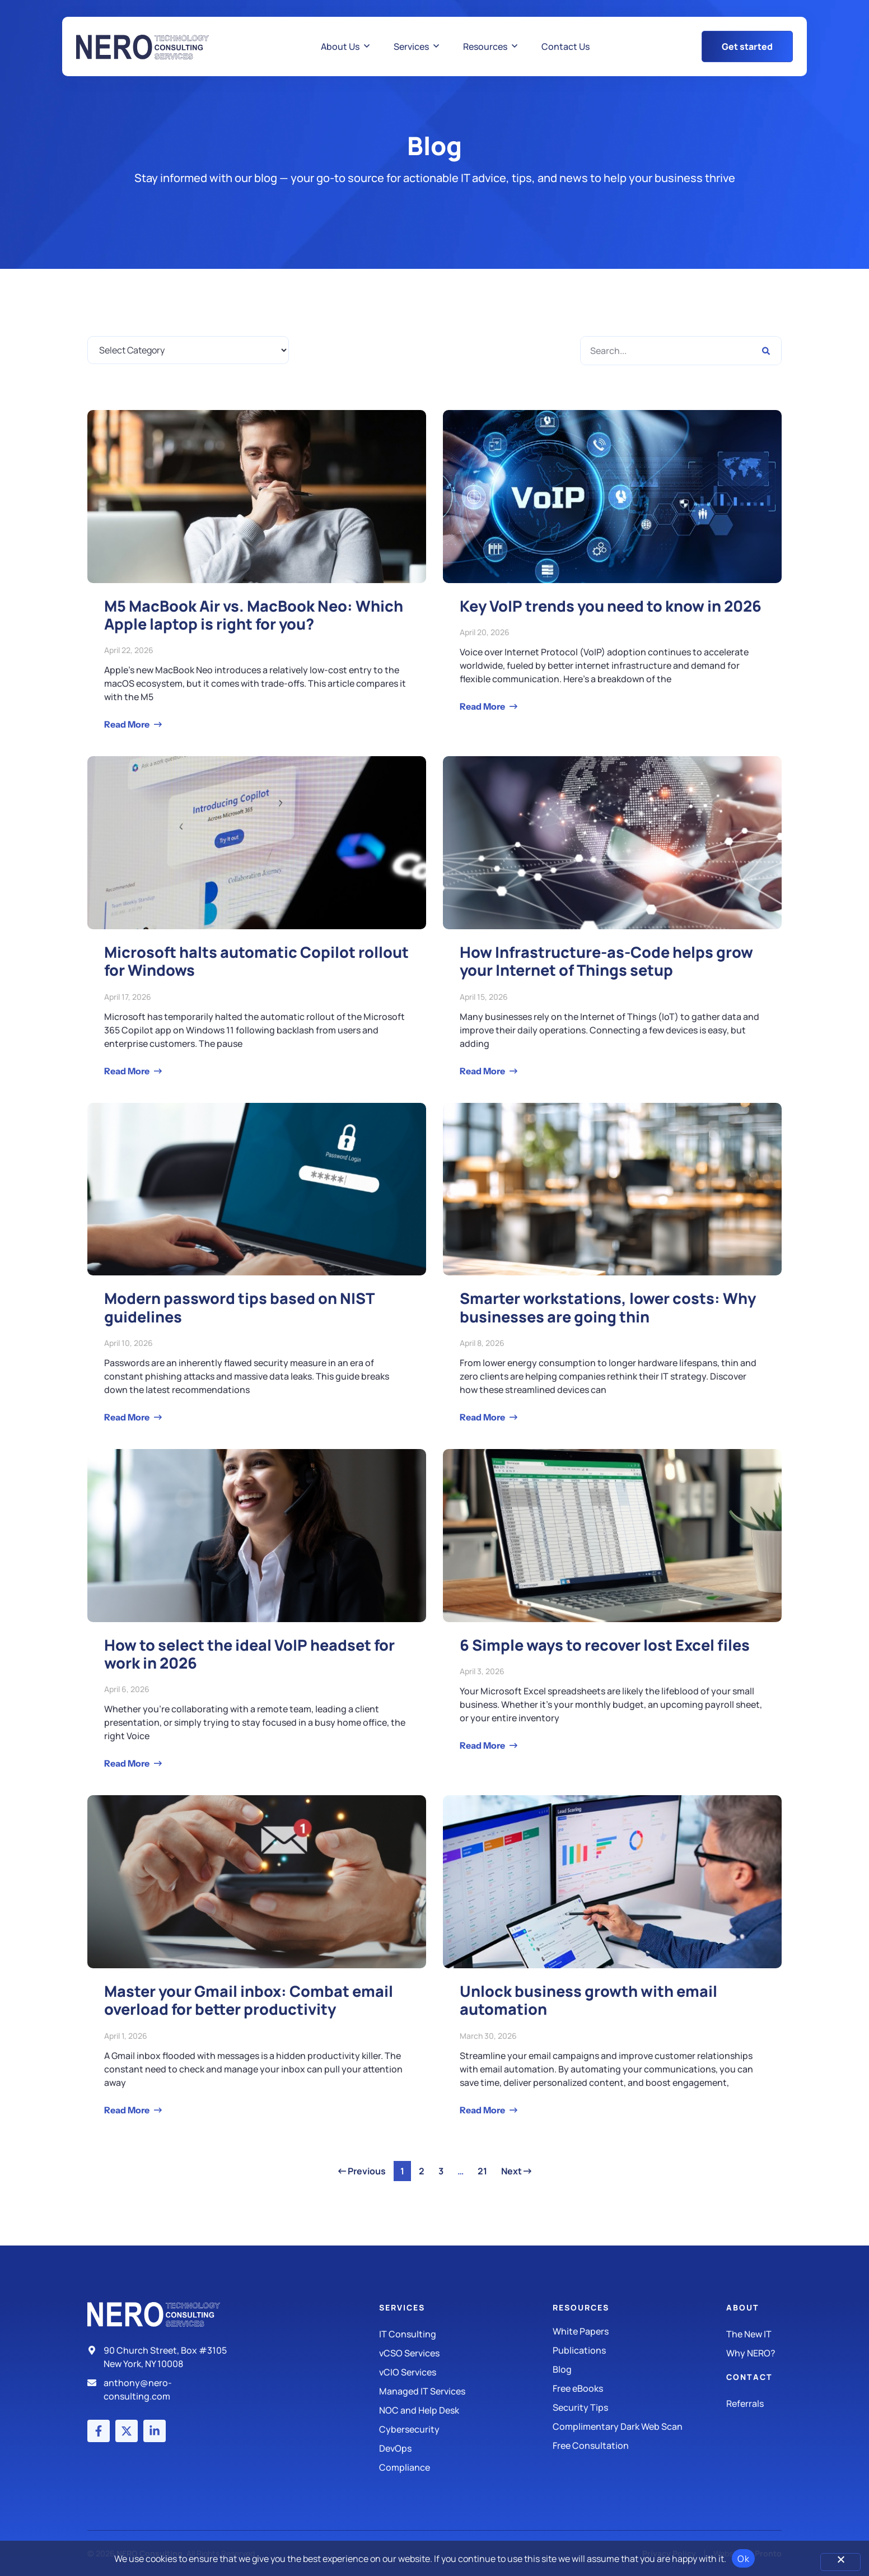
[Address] (161, 2357)
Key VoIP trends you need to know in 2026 (610, 605)
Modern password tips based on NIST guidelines (239, 1307)
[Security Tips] (639, 2407)
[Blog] (639, 2369)
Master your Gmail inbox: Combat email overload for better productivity (248, 2000)
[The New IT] (754, 2334)
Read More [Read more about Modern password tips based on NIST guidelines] (127, 1417)
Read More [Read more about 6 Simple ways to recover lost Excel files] (483, 1745)
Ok (743, 2558)
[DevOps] (466, 2448)
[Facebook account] (98, 2431)
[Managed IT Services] (466, 2391)
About (742, 2307)
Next (516, 2171)
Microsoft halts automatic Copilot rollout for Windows (256, 961)
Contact (749, 2377)
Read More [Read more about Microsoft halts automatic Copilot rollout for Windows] (127, 1071)
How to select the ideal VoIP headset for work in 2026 (249, 1653)
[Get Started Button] (747, 46)
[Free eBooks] (639, 2388)
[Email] (161, 2389)
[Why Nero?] (754, 2353)
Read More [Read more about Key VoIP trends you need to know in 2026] (483, 706)
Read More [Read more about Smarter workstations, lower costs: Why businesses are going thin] (483, 1417)
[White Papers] (639, 2331)
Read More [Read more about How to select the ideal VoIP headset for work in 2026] (127, 1763)
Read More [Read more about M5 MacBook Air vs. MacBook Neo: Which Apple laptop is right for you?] (127, 724)
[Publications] (639, 2350)
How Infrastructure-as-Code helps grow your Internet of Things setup (606, 961)
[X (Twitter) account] (126, 2431)
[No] (840, 2562)
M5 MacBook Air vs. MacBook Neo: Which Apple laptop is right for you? (253, 614)
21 (485, 2169)
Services (402, 2307)
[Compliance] (466, 2467)
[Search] (766, 351)
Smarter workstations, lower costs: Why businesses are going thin (608, 1307)
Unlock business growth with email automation (588, 2000)
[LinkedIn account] (154, 2431)
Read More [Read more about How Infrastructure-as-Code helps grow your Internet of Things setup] (483, 1071)
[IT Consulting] (466, 2334)
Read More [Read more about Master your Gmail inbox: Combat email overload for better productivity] (127, 2110)
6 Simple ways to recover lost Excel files (605, 1644)
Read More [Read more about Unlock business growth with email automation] (483, 2110)
